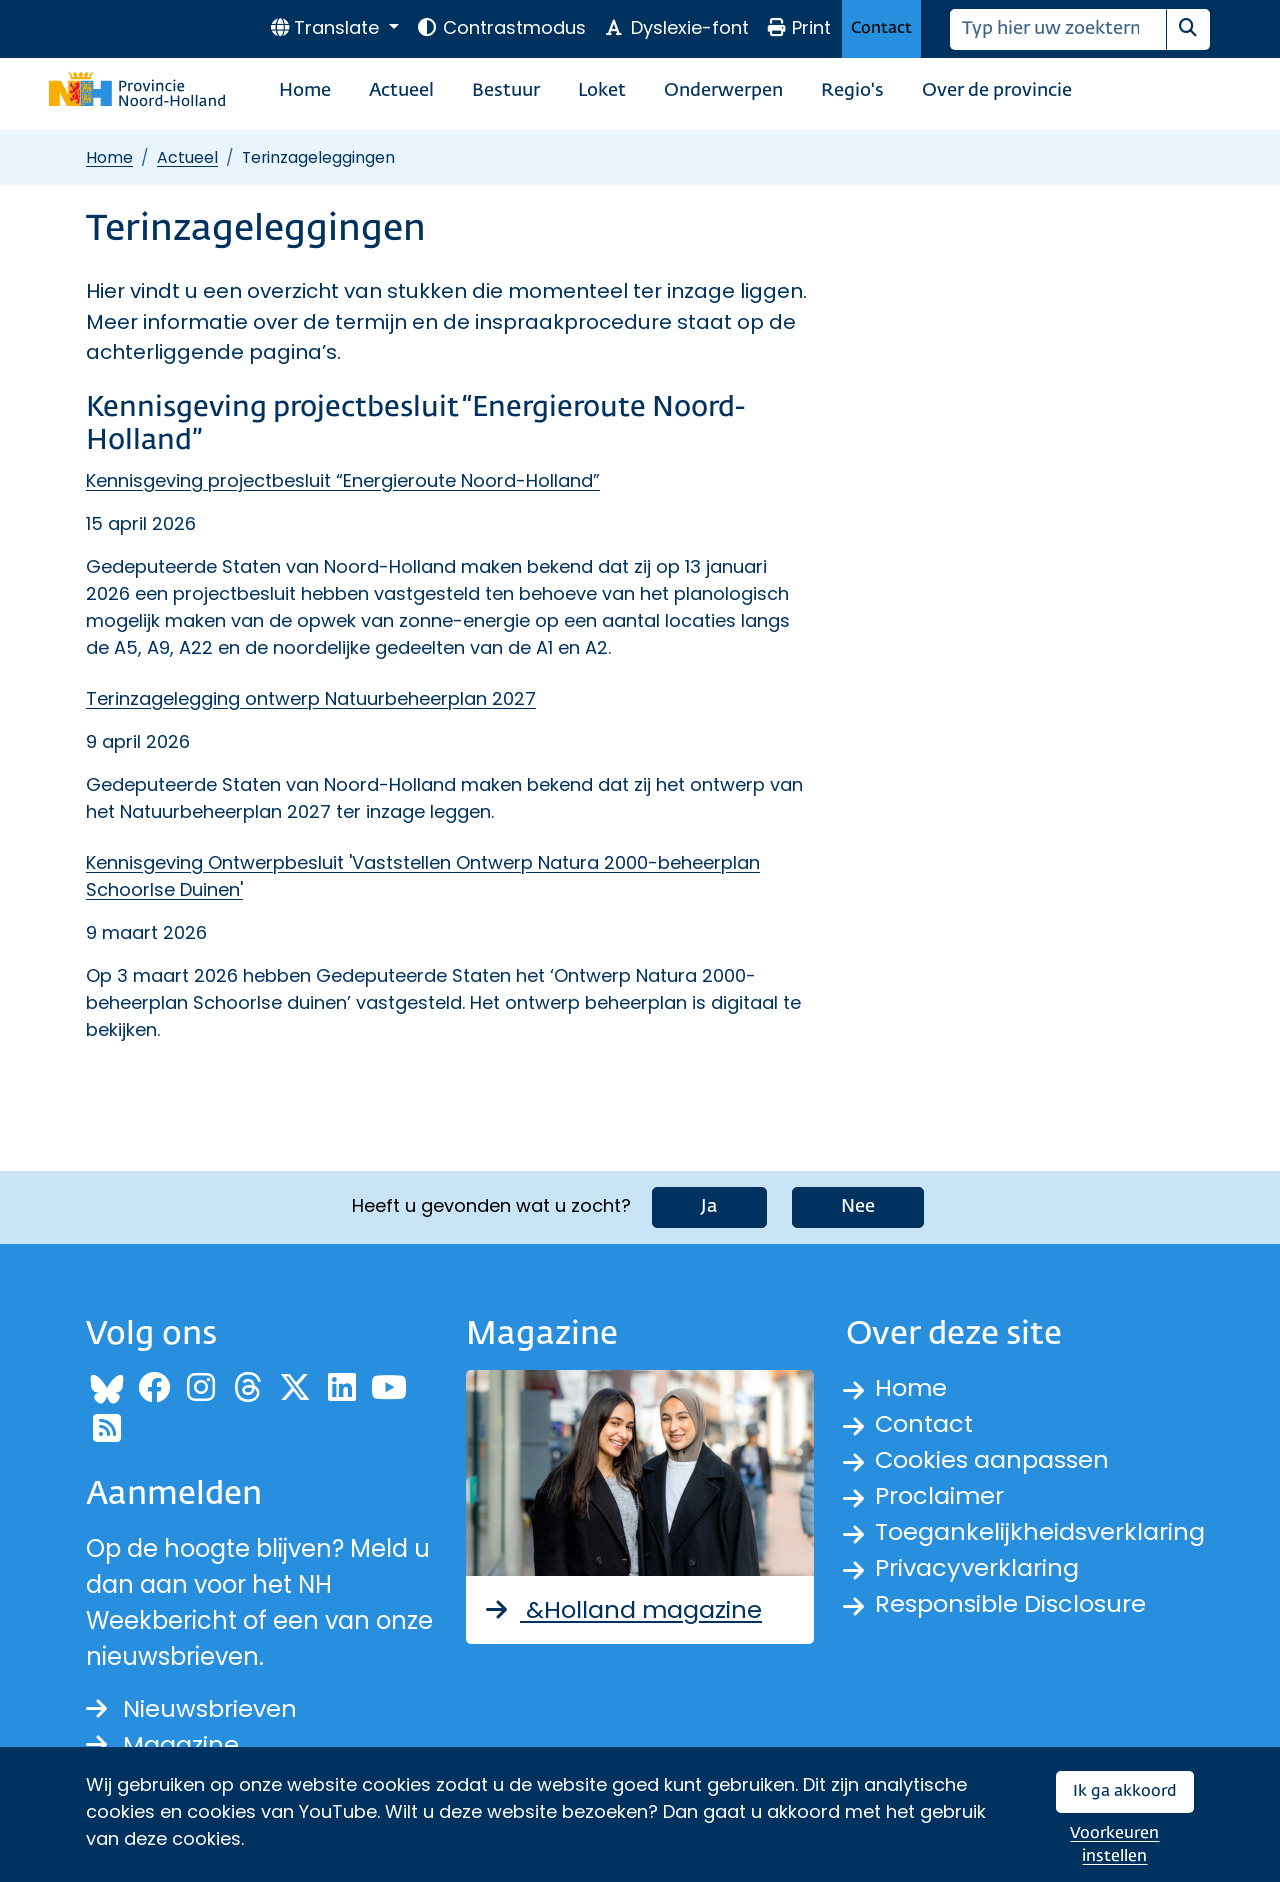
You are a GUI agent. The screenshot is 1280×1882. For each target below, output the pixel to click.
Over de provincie (997, 91)
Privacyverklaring (977, 1567)
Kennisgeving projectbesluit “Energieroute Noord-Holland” (343, 480)
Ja (709, 1207)
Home (305, 91)
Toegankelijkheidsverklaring (1040, 1531)
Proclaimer (940, 1495)
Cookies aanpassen (992, 1459)
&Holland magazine (622, 1609)
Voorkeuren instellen (1114, 1845)
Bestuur (506, 91)
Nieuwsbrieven (191, 1708)
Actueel (401, 91)
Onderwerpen (723, 91)
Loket (602, 91)
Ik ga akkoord (1125, 1791)
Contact (881, 28)
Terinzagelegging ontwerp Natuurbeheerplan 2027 (311, 698)
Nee (858, 1207)
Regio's (852, 91)
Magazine (162, 1744)
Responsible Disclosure (1010, 1603)
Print (799, 27)
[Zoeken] (1058, 29)
